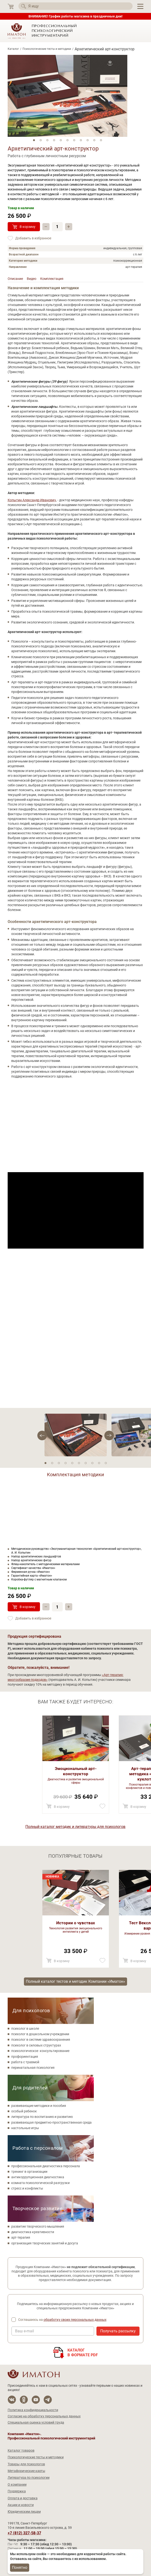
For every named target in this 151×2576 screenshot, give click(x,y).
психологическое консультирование (40, 2051)
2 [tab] (41, 140)
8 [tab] (81, 140)
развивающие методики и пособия (38, 2106)
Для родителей (30, 2088)
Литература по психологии (29, 2477)
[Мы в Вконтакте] (12, 2400)
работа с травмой (25, 2062)
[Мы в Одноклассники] (24, 2400)
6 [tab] (67, 140)
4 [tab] (54, 140)
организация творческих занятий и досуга (44, 2243)
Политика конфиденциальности (33, 2410)
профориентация (24, 2056)
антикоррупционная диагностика (37, 2177)
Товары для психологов (26, 2464)
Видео (31, 279)
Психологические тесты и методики (46, 49)
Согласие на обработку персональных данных (44, 2416)
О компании (17, 2484)
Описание (15, 279)
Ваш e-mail (24, 2331)
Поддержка (17, 2491)
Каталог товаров (21, 2450)
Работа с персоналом (37, 2148)
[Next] (42, 1435)
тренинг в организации (29, 2171)
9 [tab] (88, 140)
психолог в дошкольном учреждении (40, 2034)
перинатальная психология (33, 2067)
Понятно (19, 2567)
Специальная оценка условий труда (36, 2422)
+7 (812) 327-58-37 (24, 2533)
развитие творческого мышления (37, 2226)
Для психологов (31, 2010)
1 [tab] (34, 140)
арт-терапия (20, 2237)
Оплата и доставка (23, 2498)
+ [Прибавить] (68, 227)
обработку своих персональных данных (75, 2320)
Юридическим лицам (24, 2511)
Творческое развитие (37, 2208)
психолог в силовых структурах (36, 2045)
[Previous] (109, 1435)
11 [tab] (101, 140)
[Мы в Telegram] (48, 2400)
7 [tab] (74, 140)
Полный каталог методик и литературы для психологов (75, 1826)
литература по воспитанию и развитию (42, 2117)
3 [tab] (47, 140)
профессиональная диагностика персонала (45, 2166)
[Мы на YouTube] (36, 2400)
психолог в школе (25, 2028)
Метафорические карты (26, 2471)
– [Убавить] (45, 227)
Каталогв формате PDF (82, 2352)
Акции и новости (21, 2505)
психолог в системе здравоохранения (40, 2039)
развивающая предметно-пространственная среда (51, 2122)
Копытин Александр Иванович (32, 500)
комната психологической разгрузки (40, 2183)
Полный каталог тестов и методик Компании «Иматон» (75, 1981)
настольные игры (25, 2128)
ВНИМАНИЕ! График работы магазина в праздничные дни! (75, 16)
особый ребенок (24, 2111)
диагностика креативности (32, 2232)
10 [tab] (94, 140)
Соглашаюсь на (62, 2319)
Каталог (13, 49)
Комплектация (51, 279)
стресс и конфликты (27, 2188)
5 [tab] (61, 140)
